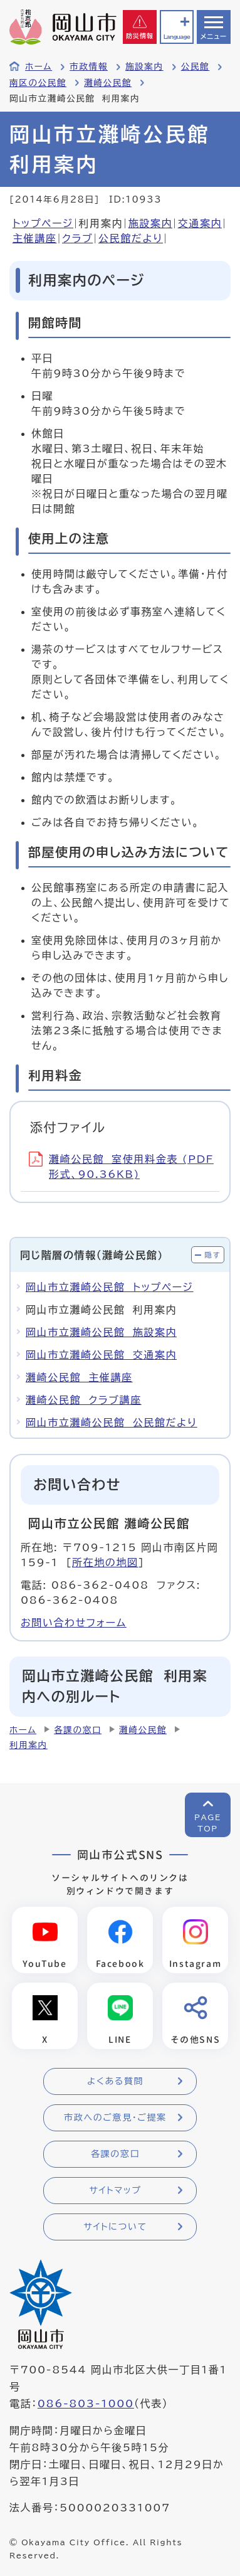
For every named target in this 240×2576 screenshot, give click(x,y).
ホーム (38, 66)
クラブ (77, 238)
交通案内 (200, 223)
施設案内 (144, 66)
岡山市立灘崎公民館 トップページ (110, 1287)
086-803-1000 (86, 2403)
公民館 (195, 66)
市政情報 (89, 66)
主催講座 (34, 238)
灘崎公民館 (108, 82)
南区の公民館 (37, 82)
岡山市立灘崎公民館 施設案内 (101, 1332)
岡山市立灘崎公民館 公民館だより (111, 1423)
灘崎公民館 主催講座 (79, 1377)
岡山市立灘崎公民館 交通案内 (101, 1355)
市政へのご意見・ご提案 (115, 2117)
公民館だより (130, 238)
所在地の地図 (105, 1562)
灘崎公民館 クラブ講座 (84, 1400)
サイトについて (115, 2226)
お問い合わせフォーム (74, 1623)
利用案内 (28, 1745)
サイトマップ (115, 2190)
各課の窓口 (78, 1729)
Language (177, 37)
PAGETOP (207, 1822)
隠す (212, 1254)
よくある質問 (115, 2081)
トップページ (43, 223)
